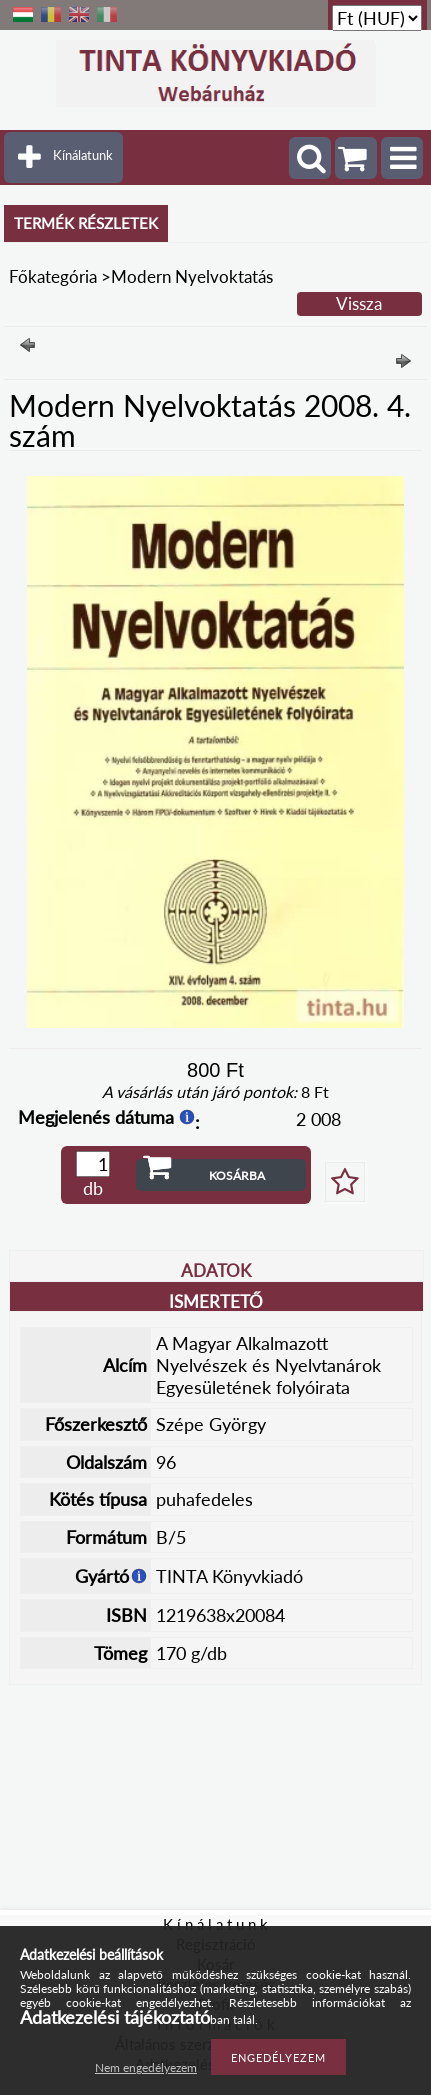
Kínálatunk (83, 155)
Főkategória (53, 276)
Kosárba (237, 1175)
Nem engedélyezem (146, 2067)
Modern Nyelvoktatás (192, 276)
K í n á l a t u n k (215, 1924)
